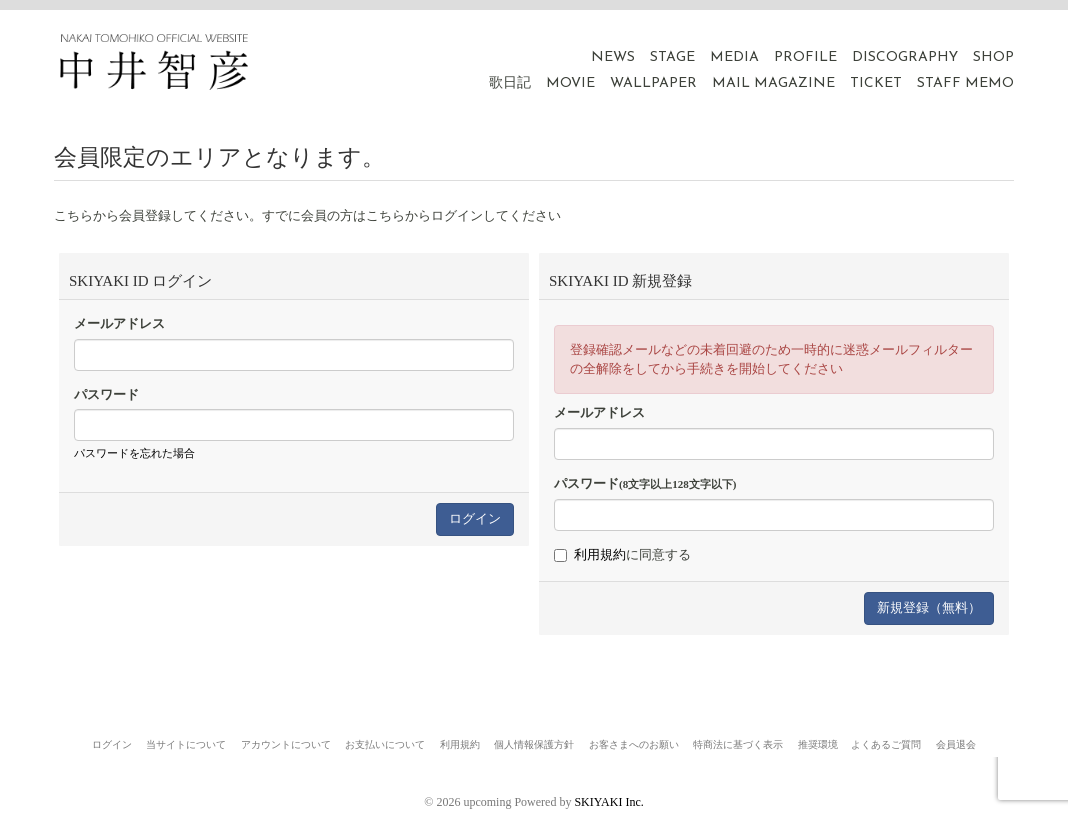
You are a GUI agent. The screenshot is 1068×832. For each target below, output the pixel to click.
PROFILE (805, 57)
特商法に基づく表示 (738, 744)
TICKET (876, 83)
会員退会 (956, 744)
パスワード (106, 394)
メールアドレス (119, 323)
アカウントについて (286, 744)
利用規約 (600, 554)
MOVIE (570, 83)
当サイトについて (186, 744)
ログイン (112, 744)
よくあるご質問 (886, 744)
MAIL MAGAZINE (773, 83)
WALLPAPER (653, 83)
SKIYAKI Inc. (608, 802)
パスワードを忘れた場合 (134, 453)
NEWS (613, 57)
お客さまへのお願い (634, 744)
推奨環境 (818, 744)
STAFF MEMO (965, 83)
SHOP (993, 57)
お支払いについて (385, 744)
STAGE (672, 57)
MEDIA (734, 57)
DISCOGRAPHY (905, 57)
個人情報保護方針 (534, 744)
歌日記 (510, 83)
